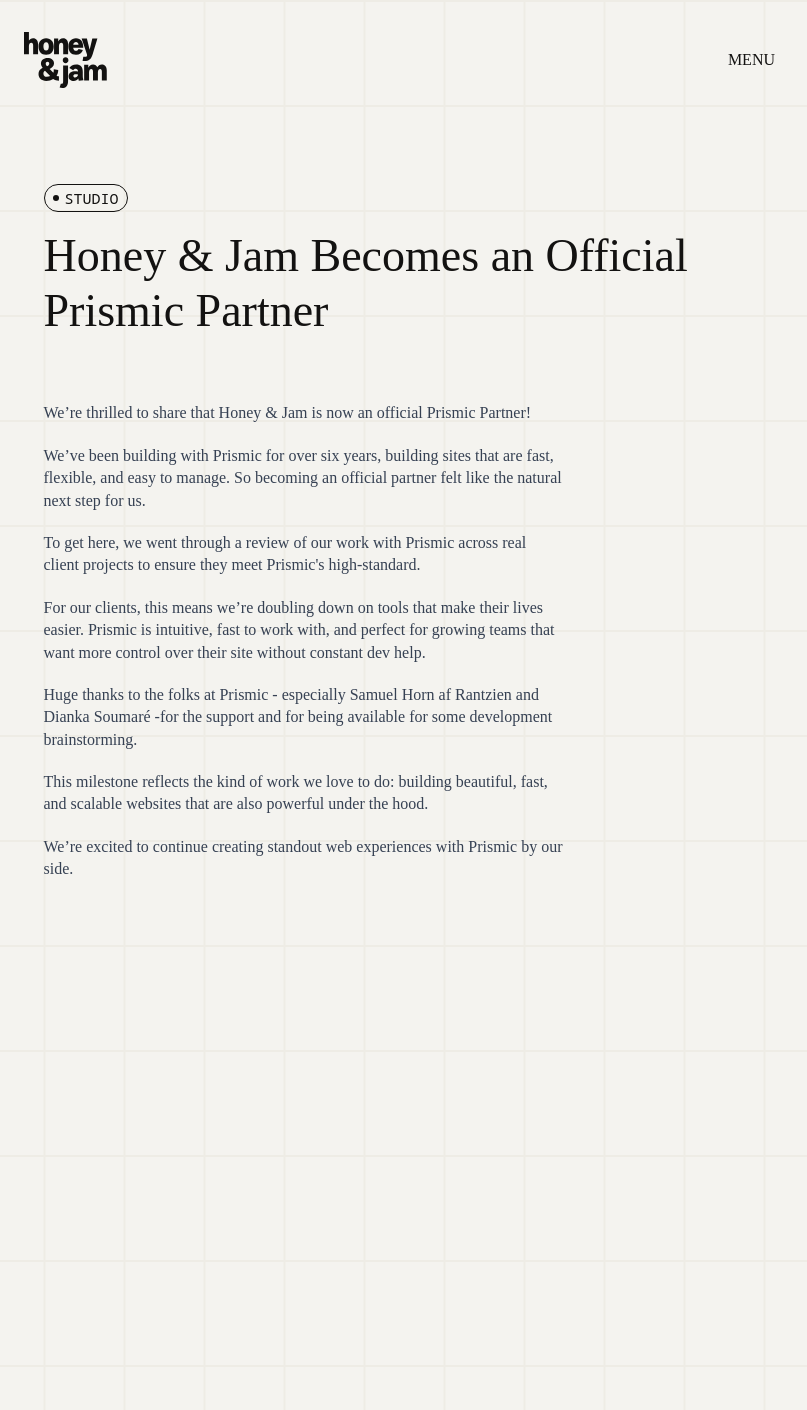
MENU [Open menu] (751, 59)
